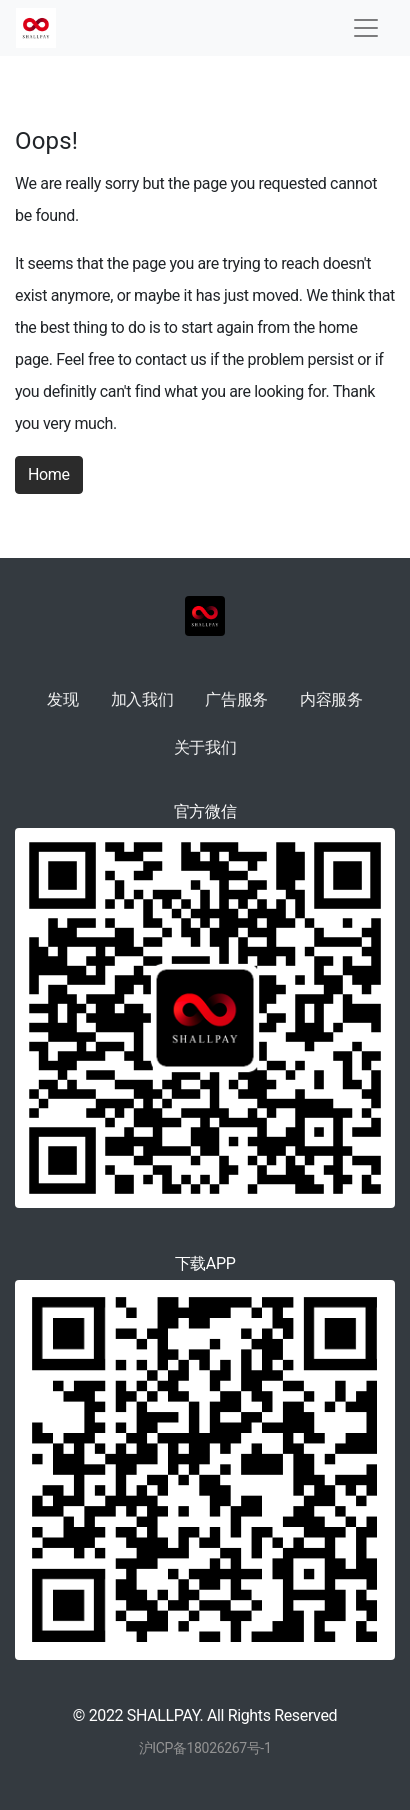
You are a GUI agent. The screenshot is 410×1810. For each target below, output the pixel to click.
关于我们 (205, 747)
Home (49, 474)
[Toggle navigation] (366, 28)
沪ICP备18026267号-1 (205, 1748)
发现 (62, 699)
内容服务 (331, 699)
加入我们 (142, 699)
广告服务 (236, 699)
